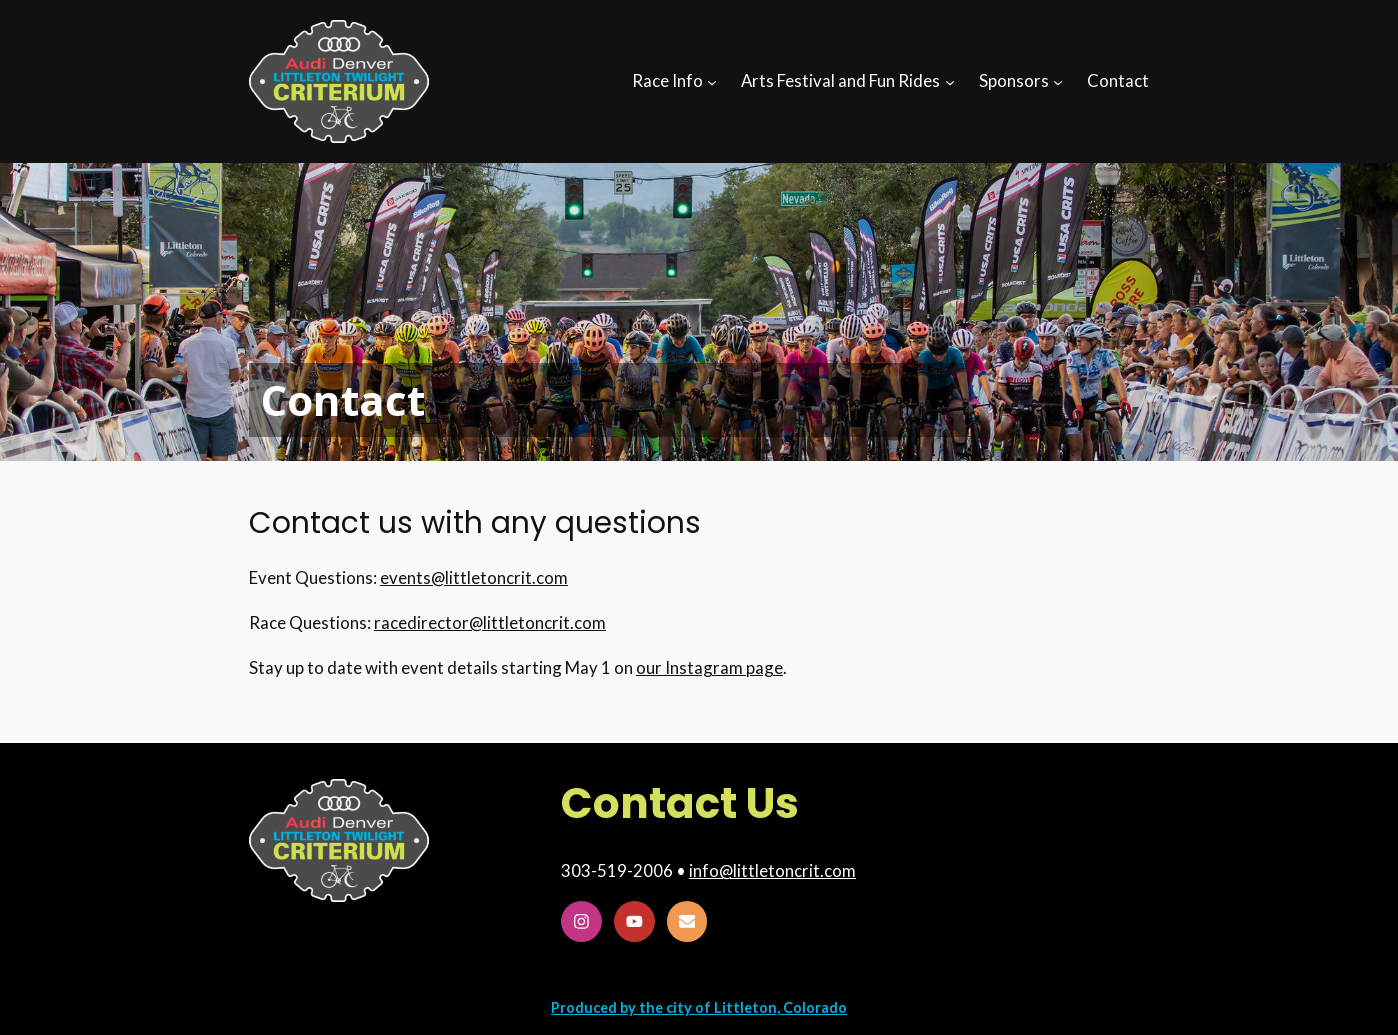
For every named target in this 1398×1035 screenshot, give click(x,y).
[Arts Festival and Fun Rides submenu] (950, 81)
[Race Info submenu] (712, 81)
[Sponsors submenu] (1058, 81)
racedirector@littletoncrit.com (490, 622)
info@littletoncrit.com (772, 870)
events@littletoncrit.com (474, 577)
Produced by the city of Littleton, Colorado (699, 1007)
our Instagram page (709, 667)
